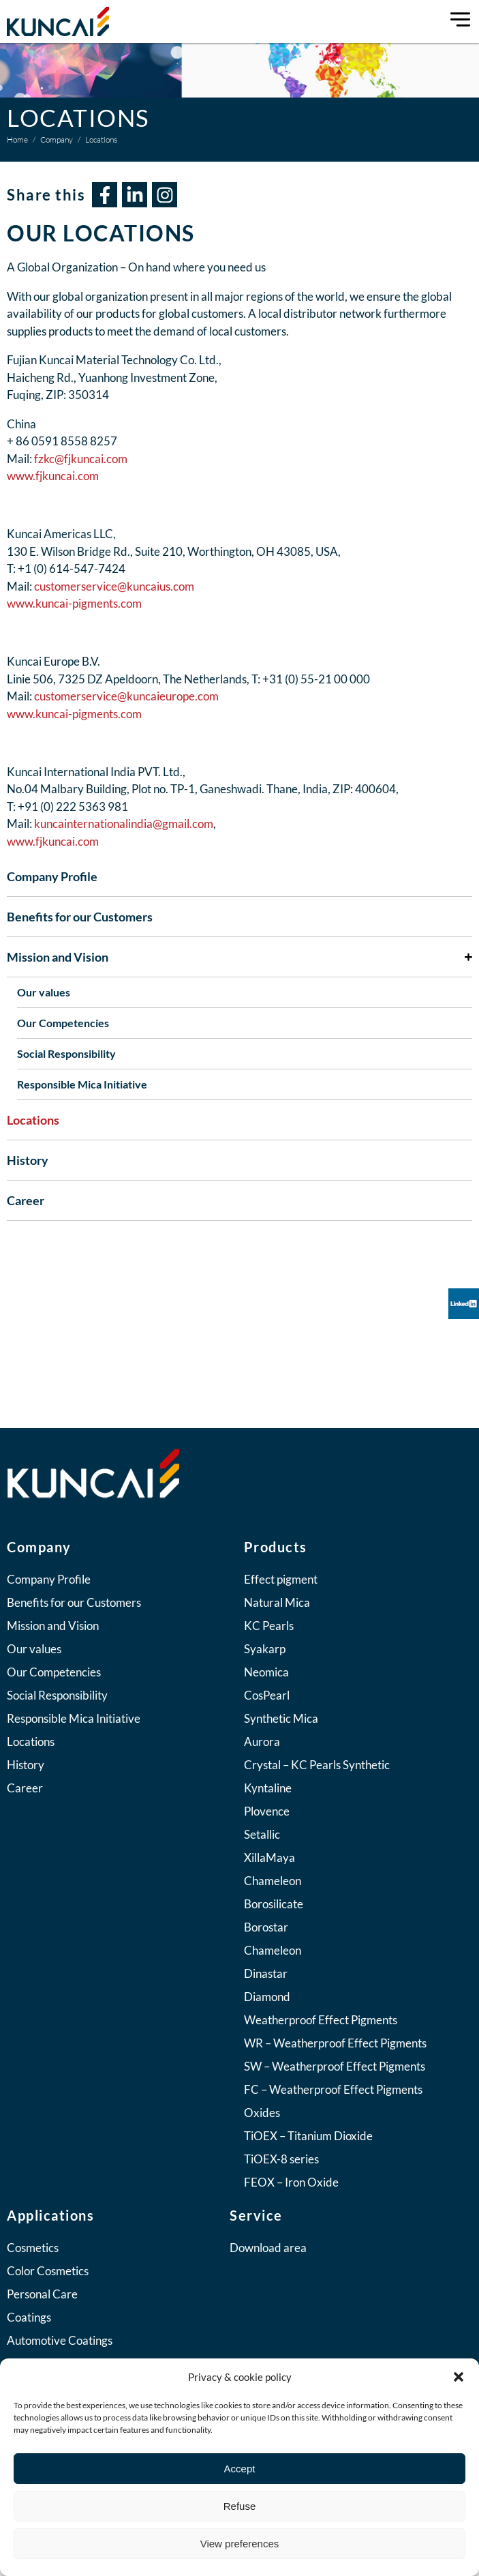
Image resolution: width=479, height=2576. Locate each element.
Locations (33, 1119)
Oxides (262, 2112)
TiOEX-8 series (281, 2159)
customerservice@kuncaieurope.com (126, 696)
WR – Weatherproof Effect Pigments (335, 2043)
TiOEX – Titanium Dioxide (308, 2136)
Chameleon (272, 1881)
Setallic (262, 1834)
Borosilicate (273, 1904)
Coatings (29, 2317)
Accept (240, 2468)
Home (17, 139)
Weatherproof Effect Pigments (320, 2020)
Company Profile (52, 876)
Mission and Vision (239, 956)
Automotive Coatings (59, 2340)
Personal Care (42, 2294)
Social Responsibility (66, 1053)
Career (25, 1200)
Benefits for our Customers (80, 916)
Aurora (262, 1741)
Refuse (239, 2506)
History (27, 1160)
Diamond (267, 1996)
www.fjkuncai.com (53, 476)
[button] (458, 2377)
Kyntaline (268, 1788)
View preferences (239, 2543)
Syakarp (264, 1649)
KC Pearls (269, 1625)
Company (56, 139)
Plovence (267, 1811)
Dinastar (266, 1973)
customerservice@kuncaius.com (114, 586)
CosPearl (267, 1695)
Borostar (266, 1927)
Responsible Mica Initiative (82, 1084)
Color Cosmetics (48, 2271)
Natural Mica (277, 1602)
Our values (43, 992)
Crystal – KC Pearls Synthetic (317, 1765)
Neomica (266, 1672)
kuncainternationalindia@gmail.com (123, 823)
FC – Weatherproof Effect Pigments (333, 2089)
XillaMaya (269, 1857)
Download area (268, 2247)
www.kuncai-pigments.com (75, 603)
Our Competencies (63, 1022)
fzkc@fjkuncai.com (80, 458)
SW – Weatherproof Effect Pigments (334, 2066)
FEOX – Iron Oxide (291, 2182)
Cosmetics (33, 2247)
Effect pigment (281, 1579)
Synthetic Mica (281, 1718)
